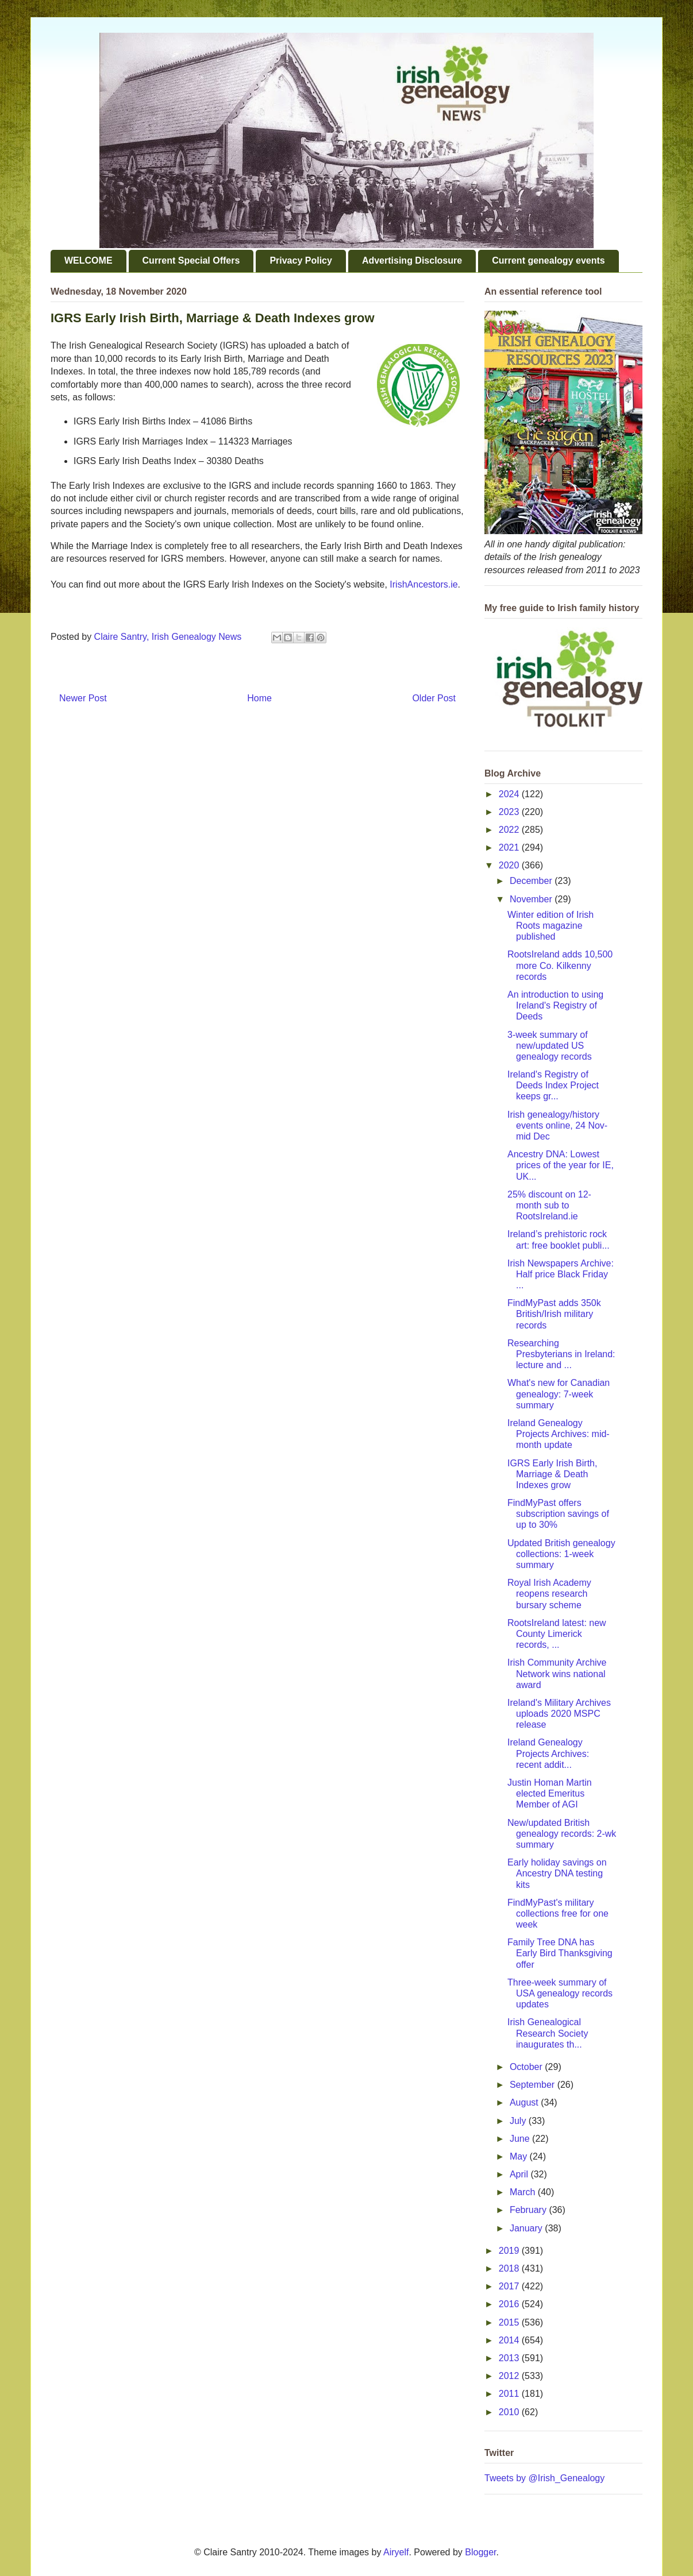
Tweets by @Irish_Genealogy (544, 2478)
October (527, 2067)
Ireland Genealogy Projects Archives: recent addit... (548, 1753)
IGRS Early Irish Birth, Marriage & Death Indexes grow (552, 1474)
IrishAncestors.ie (423, 584)
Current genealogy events (548, 260)
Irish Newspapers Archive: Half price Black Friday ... (560, 1274)
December (532, 881)
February (529, 2210)
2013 (510, 2358)
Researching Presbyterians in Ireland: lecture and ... (561, 1354)
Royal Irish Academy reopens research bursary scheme (549, 1593)
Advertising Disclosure (412, 260)
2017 (510, 2286)
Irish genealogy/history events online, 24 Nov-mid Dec (557, 1125)
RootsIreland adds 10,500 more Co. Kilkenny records (560, 965)
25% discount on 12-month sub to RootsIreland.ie (549, 1205)
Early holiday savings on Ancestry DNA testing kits (557, 1873)
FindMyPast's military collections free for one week (558, 1913)
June (521, 2139)
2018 (510, 2268)
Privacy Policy (301, 260)
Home (259, 698)
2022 (510, 830)
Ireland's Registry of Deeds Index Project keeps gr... (553, 1085)
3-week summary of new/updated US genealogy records (549, 1045)
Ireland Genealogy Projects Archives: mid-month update (558, 1434)
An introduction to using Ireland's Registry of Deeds (555, 1005)
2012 (510, 2376)
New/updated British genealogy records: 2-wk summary (561, 1833)
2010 (510, 2412)
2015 (510, 2322)
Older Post (434, 698)
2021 (510, 847)
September (533, 2085)
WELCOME (88, 260)
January (527, 2228)
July (519, 2121)
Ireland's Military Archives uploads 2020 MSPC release (559, 1713)
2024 (510, 794)
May (520, 2156)
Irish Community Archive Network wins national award (557, 1673)
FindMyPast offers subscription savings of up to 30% (558, 1514)
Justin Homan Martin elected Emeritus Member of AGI (549, 1793)
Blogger (480, 2552)
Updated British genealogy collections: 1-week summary (561, 1554)
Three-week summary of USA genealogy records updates (560, 1993)
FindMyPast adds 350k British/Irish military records (554, 1314)
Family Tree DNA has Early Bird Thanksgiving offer (560, 1953)
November (532, 899)
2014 (510, 2340)
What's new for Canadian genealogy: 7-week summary (558, 1393)
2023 (510, 812)
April (520, 2174)
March (524, 2192)
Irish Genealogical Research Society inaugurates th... (547, 2033)
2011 (510, 2394)
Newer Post (83, 698)
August (525, 2102)
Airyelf (396, 2552)
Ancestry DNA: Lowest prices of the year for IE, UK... (560, 1165)
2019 (510, 2251)
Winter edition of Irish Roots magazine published (550, 925)
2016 (510, 2304)
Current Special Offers (191, 260)
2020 (510, 865)
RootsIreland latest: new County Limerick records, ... (556, 1634)
